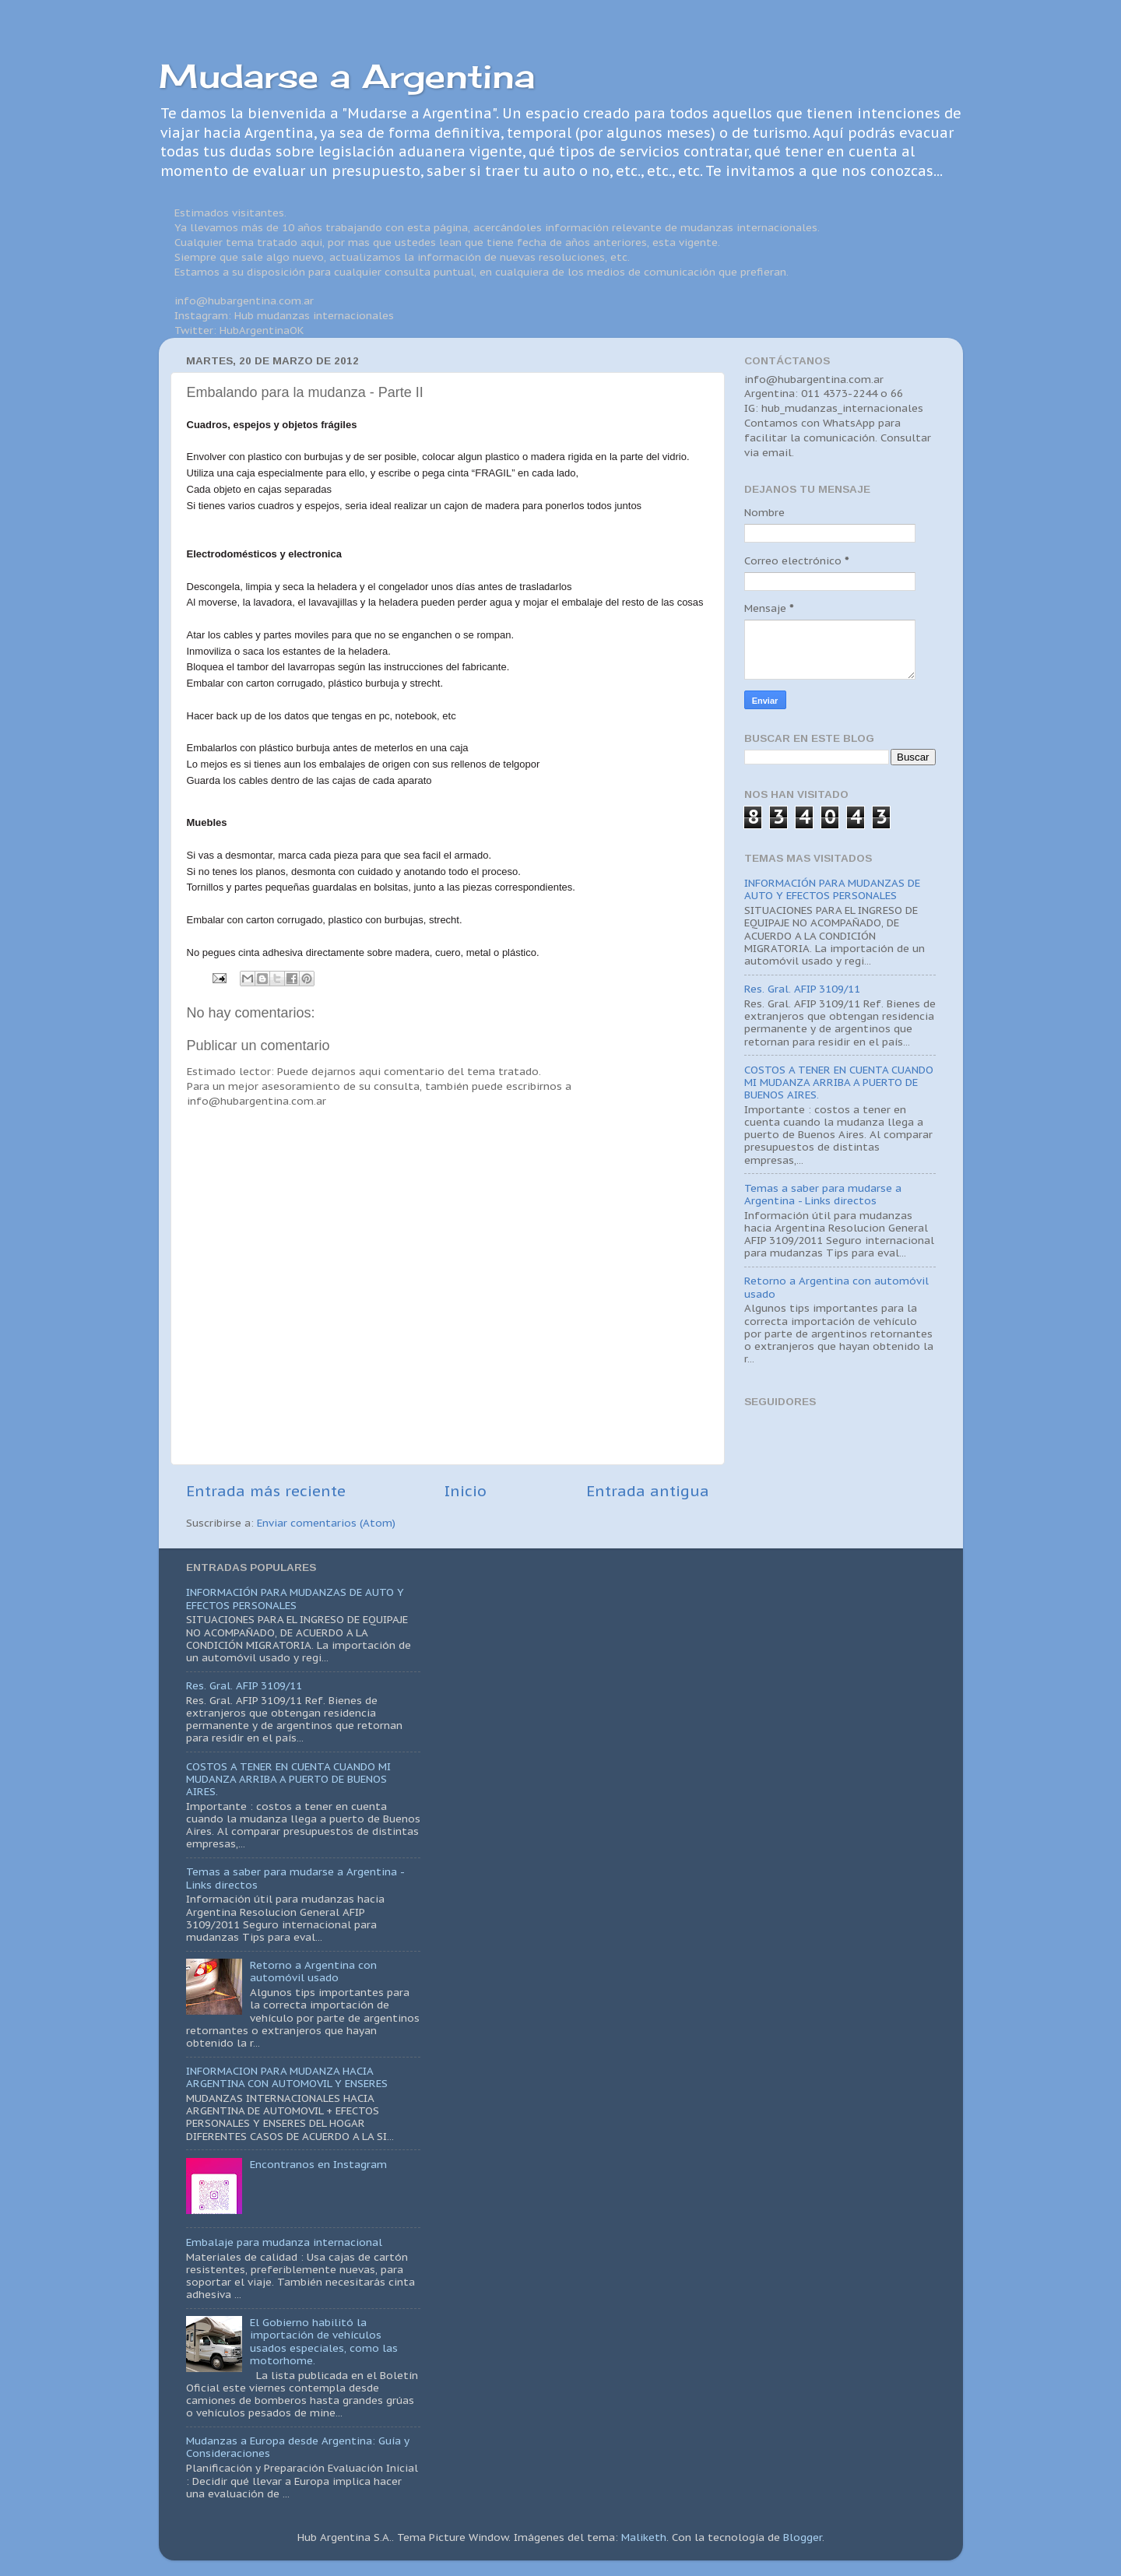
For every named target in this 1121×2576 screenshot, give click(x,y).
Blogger (802, 2537)
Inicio (466, 1490)
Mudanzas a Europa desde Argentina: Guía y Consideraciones (297, 2447)
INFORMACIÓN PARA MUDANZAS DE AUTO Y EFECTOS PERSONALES (832, 889)
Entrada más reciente (266, 1490)
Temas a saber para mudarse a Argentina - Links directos (822, 1194)
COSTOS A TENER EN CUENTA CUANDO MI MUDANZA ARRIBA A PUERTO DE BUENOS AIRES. (838, 1082)
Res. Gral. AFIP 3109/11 (802, 989)
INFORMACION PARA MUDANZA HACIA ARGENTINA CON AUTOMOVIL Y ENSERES (287, 2077)
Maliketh (643, 2537)
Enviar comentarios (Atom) (326, 1523)
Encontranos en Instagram (318, 2164)
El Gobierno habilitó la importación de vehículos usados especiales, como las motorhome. (324, 2341)
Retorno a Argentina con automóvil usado (836, 1287)
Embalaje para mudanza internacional (284, 2242)
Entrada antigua (647, 1490)
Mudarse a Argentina (347, 76)
